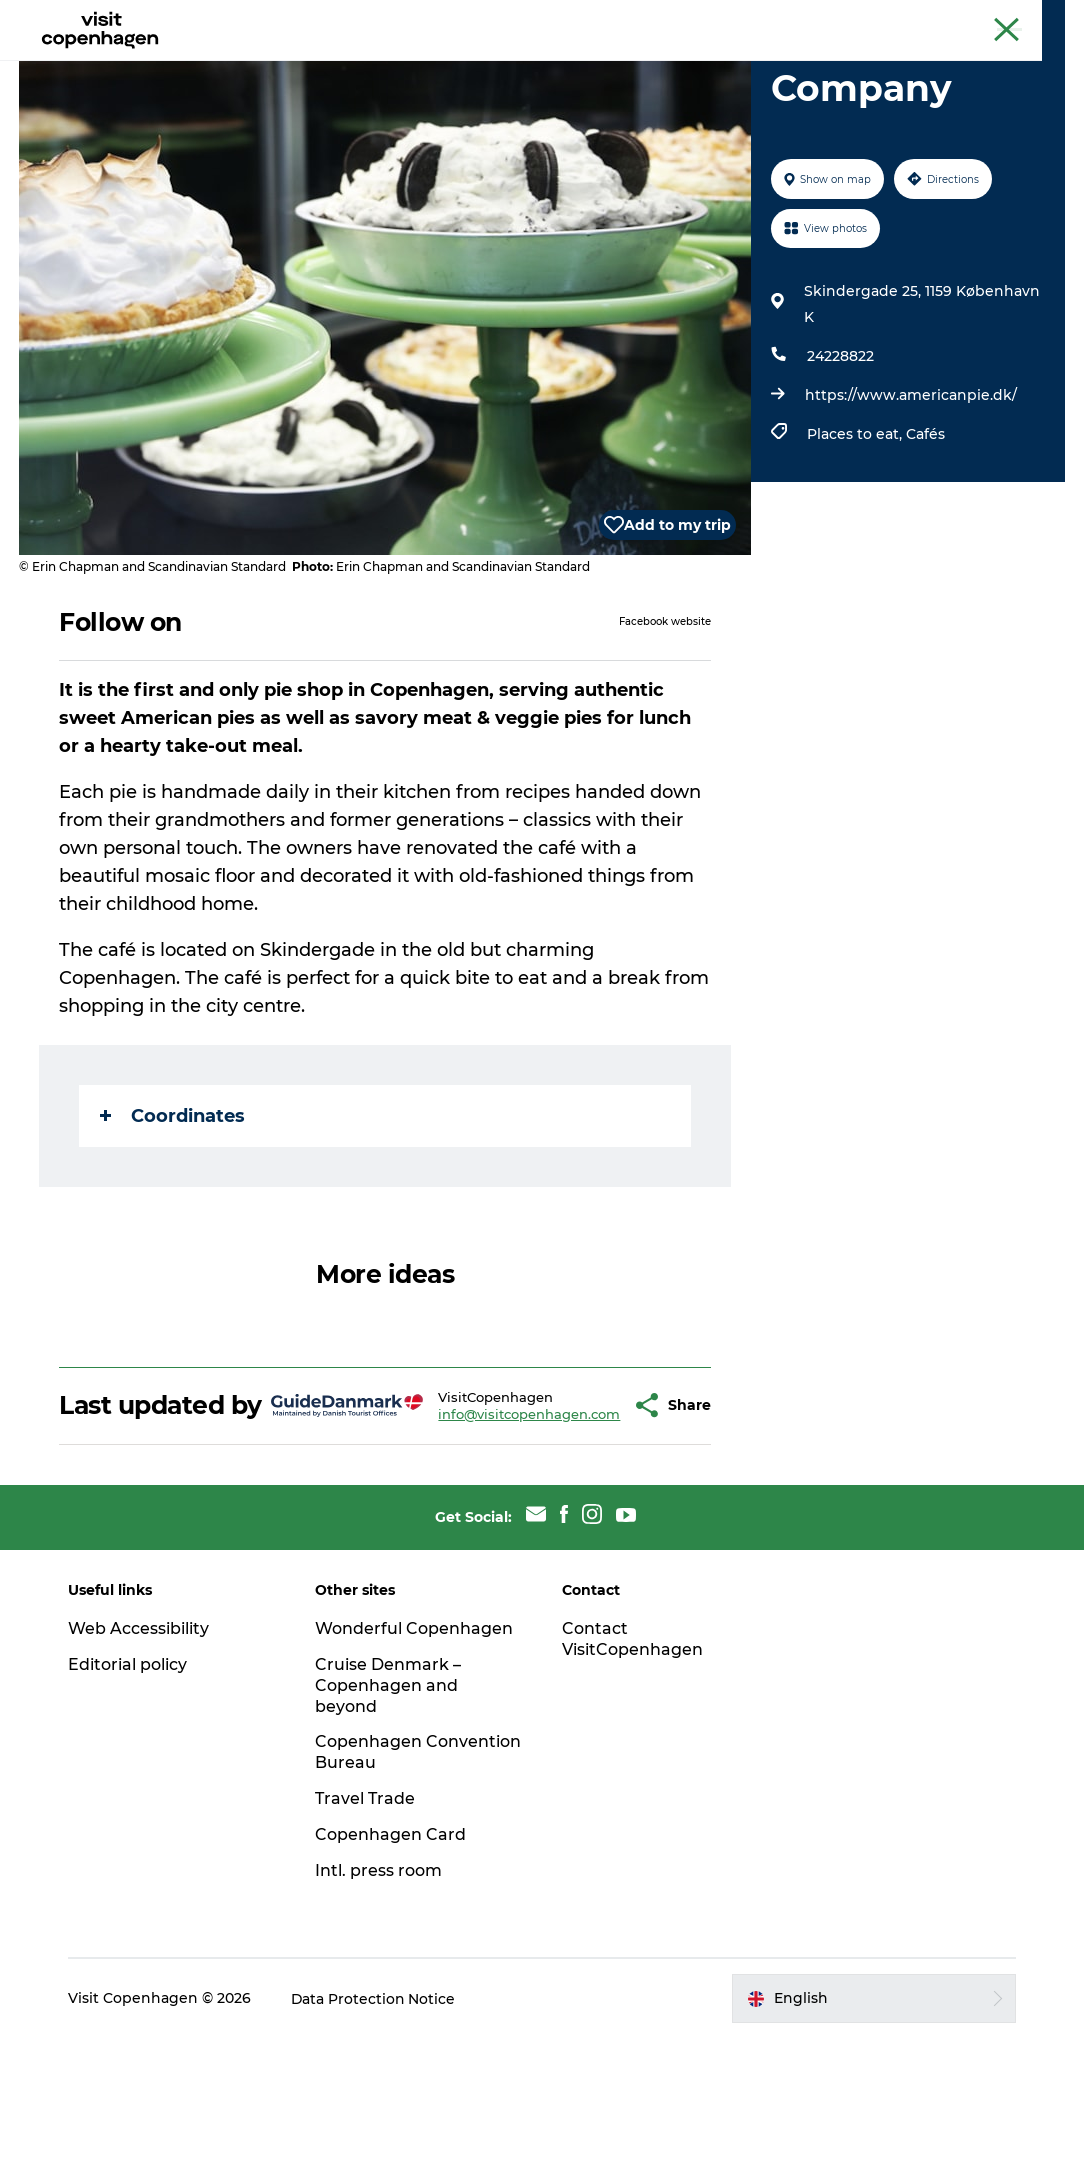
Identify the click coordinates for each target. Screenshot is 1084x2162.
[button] (583, 1515)
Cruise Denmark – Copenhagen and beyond (389, 1809)
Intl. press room (379, 1994)
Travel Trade (366, 1922)
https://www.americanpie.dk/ (911, 490)
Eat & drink (394, 64)
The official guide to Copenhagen (695, 19)
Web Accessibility (140, 1752)
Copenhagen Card (1010, 19)
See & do (290, 64)
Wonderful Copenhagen (415, 1752)
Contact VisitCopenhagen (632, 1763)
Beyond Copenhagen (875, 19)
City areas (502, 64)
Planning (603, 64)
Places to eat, (856, 529)
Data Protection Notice (376, 2123)
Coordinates (173, 1211)
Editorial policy (129, 1788)
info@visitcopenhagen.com (479, 1523)
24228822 (840, 451)
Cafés (925, 529)
